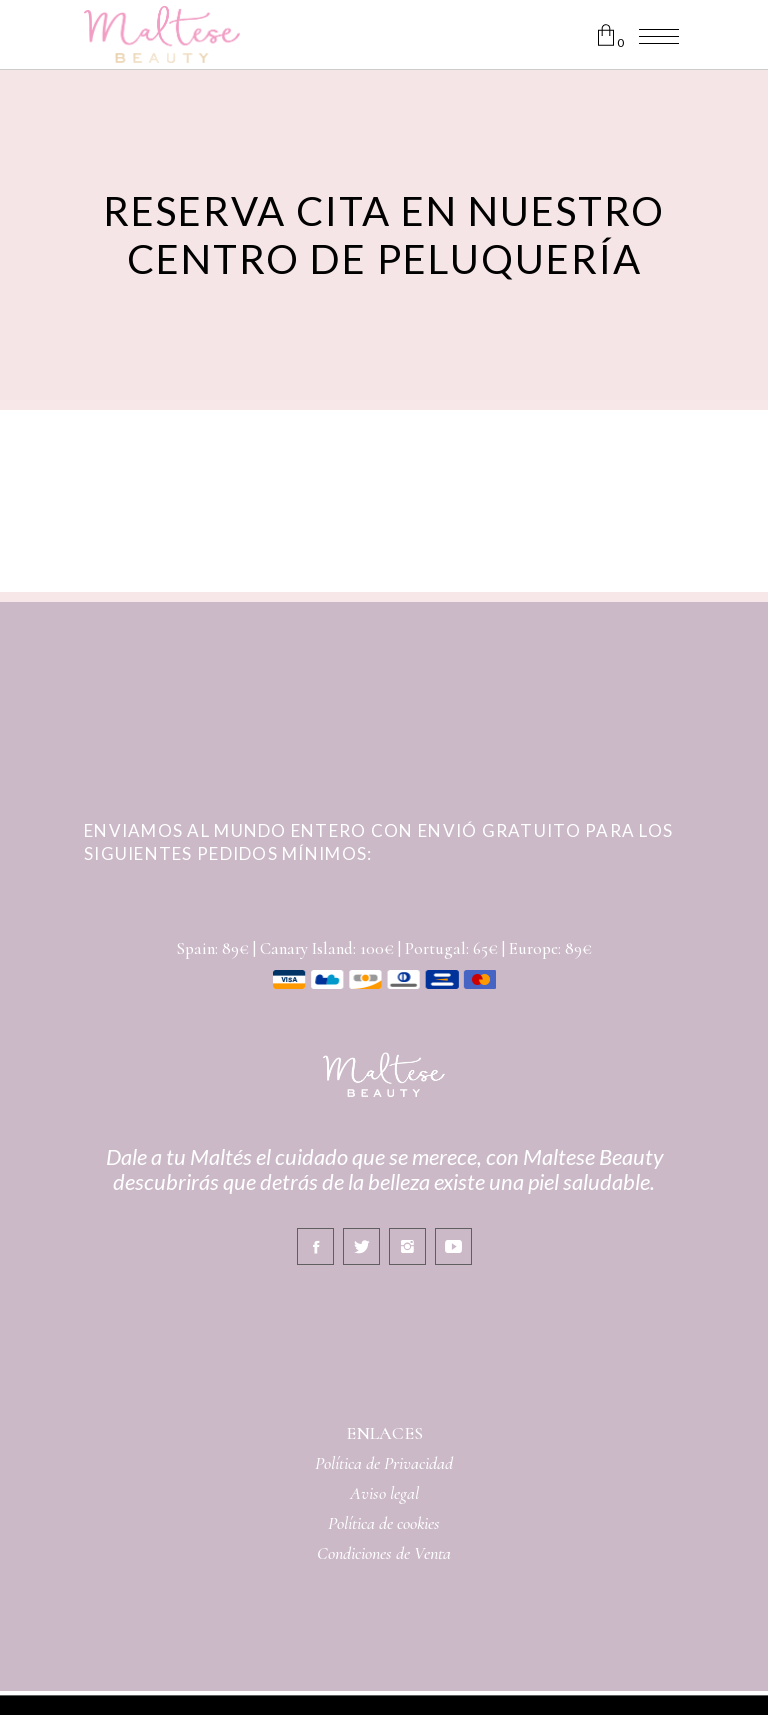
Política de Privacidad (384, 1463)
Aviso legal (384, 1493)
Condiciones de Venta (384, 1553)
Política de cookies (384, 1523)
